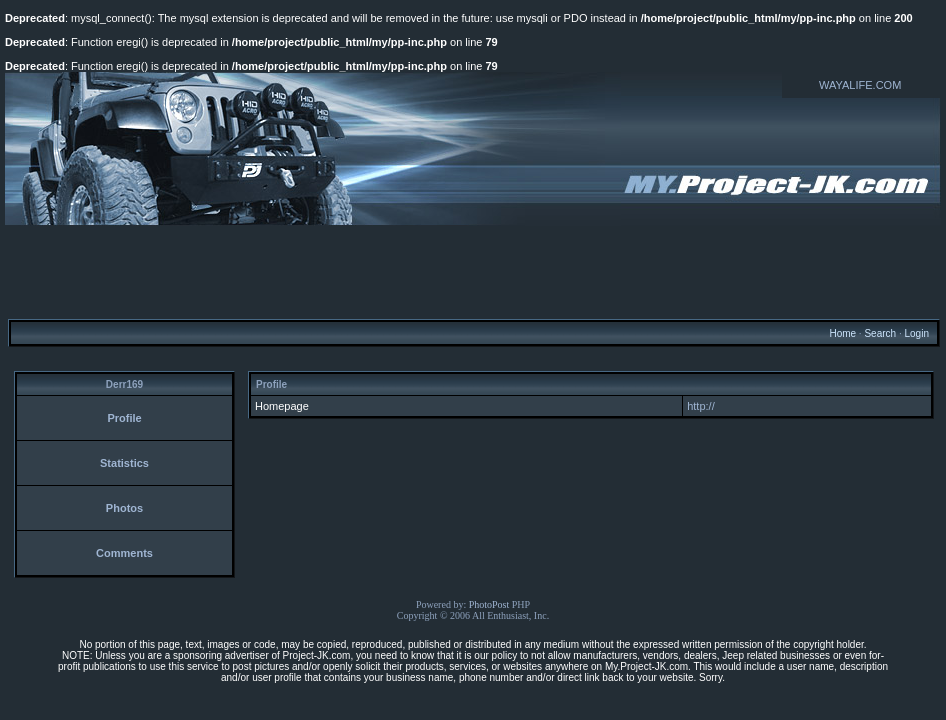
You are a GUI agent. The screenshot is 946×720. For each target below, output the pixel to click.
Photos (124, 508)
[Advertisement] (473, 271)
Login (916, 333)
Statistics (124, 463)
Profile (124, 418)
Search (880, 333)
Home (842, 333)
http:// (701, 406)
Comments (124, 553)
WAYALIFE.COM (860, 85)
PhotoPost (489, 604)
